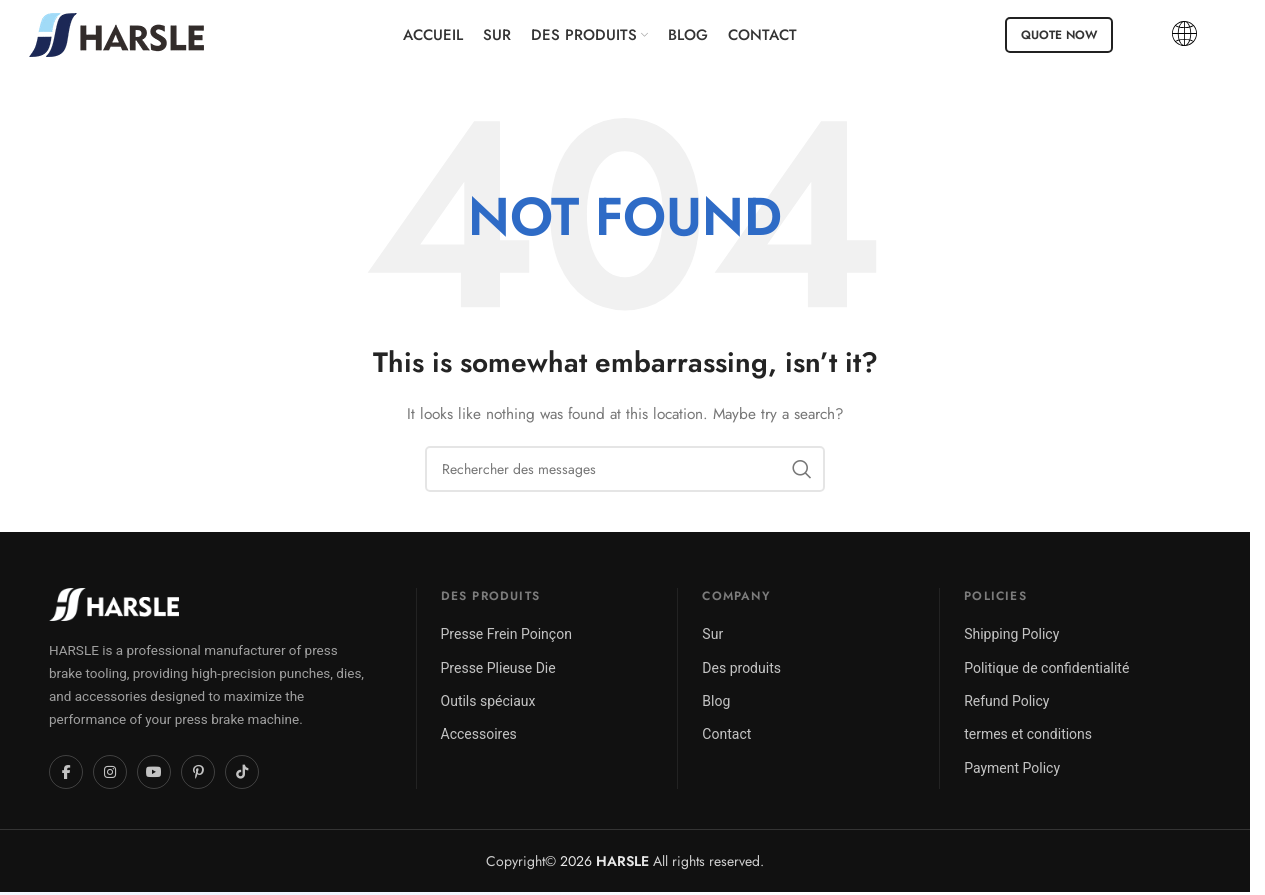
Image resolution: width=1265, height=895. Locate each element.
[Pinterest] (198, 772)
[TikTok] (242, 772)
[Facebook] (66, 772)
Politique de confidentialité (1046, 668)
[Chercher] (625, 469)
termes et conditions (1028, 734)
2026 (604, 861)
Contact (726, 734)
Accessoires (479, 734)
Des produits (741, 668)
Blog (716, 701)
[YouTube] (154, 772)
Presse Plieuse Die (498, 668)
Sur (712, 634)
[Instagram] (110, 772)
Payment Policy (1012, 768)
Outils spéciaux (488, 701)
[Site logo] (116, 33)
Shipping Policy (1011, 634)
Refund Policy (1006, 701)
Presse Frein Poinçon (506, 634)
